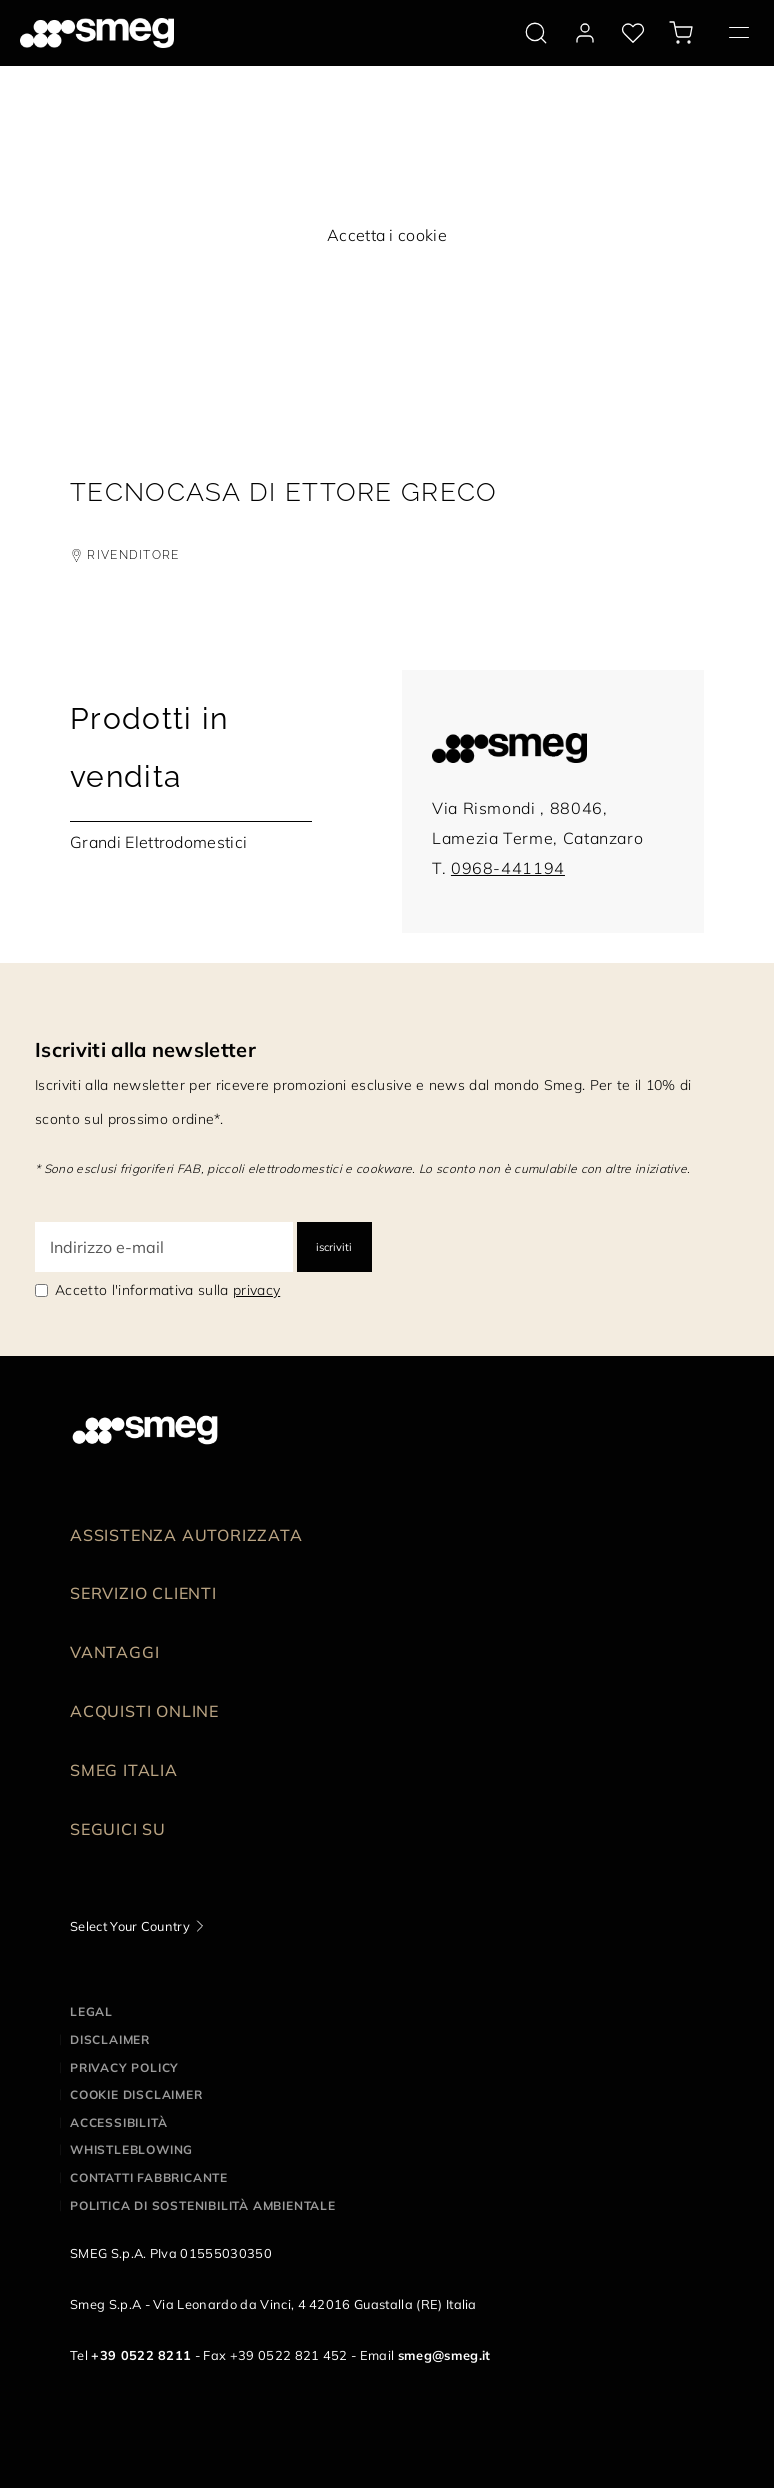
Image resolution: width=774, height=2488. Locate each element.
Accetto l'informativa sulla (167, 1290)
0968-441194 (508, 868)
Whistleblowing (131, 2149)
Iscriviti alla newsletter (145, 1049)
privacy (256, 1290)
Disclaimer (110, 2039)
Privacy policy (124, 2067)
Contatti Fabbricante (149, 2177)
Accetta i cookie (387, 235)
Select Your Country (130, 1926)
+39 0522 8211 (141, 2355)
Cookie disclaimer (136, 2094)
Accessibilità (118, 2122)
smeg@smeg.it (444, 2355)
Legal (91, 2011)
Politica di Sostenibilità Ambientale (203, 2205)
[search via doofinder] (536, 33)
